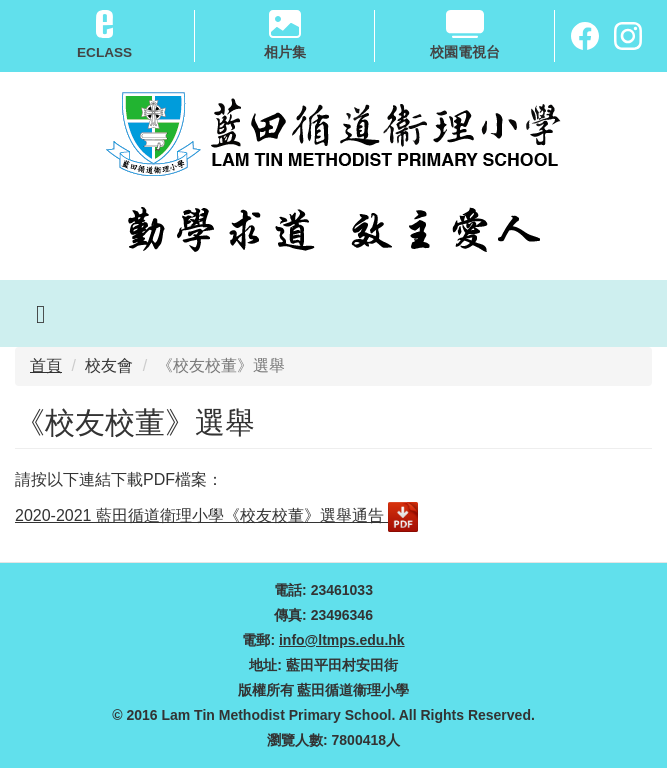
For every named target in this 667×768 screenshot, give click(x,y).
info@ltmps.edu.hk (342, 640)
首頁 (46, 365)
